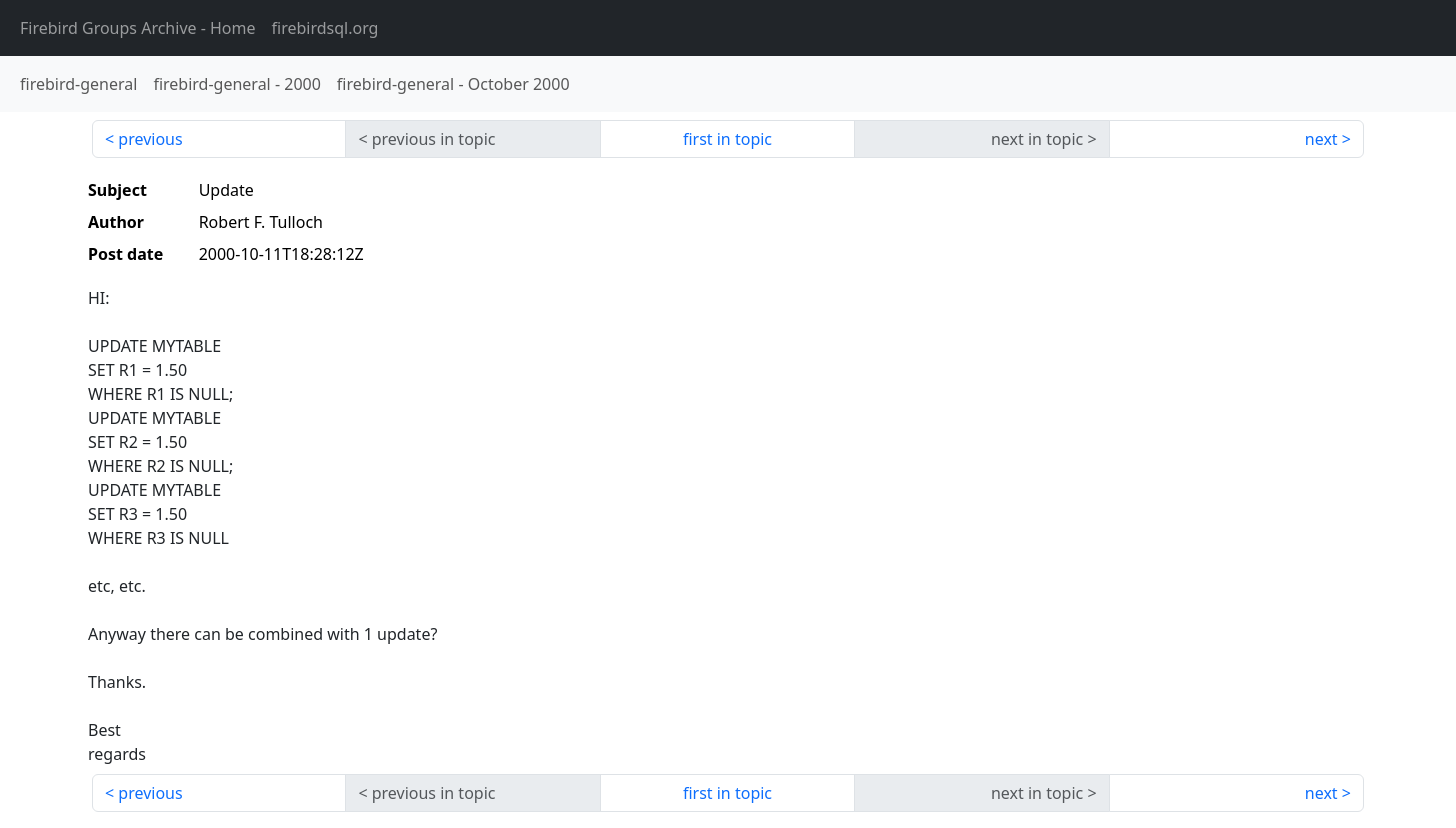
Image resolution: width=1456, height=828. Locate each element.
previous (150, 139)
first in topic (727, 139)
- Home (138, 28)
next (1321, 139)
